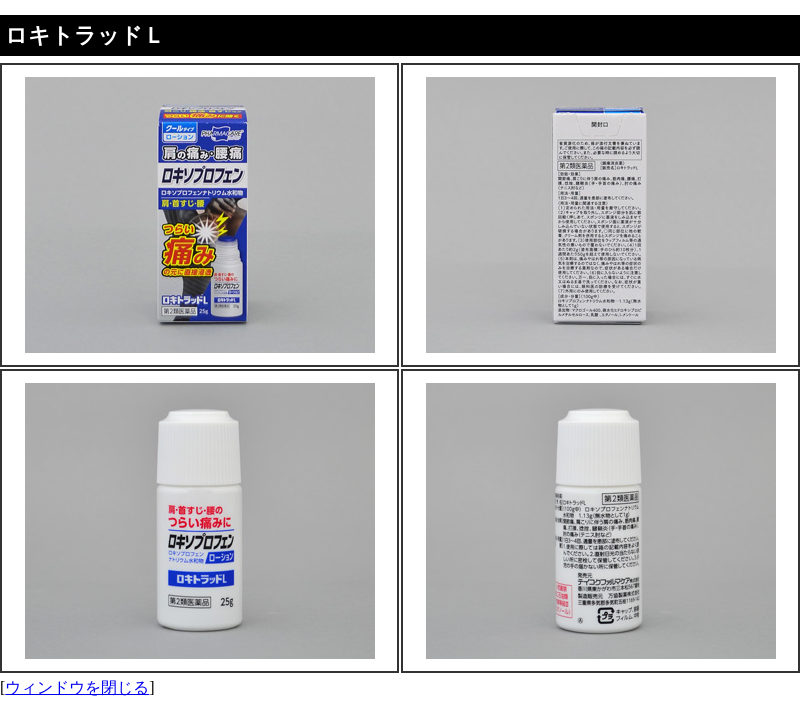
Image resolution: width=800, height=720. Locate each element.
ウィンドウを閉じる (77, 687)
